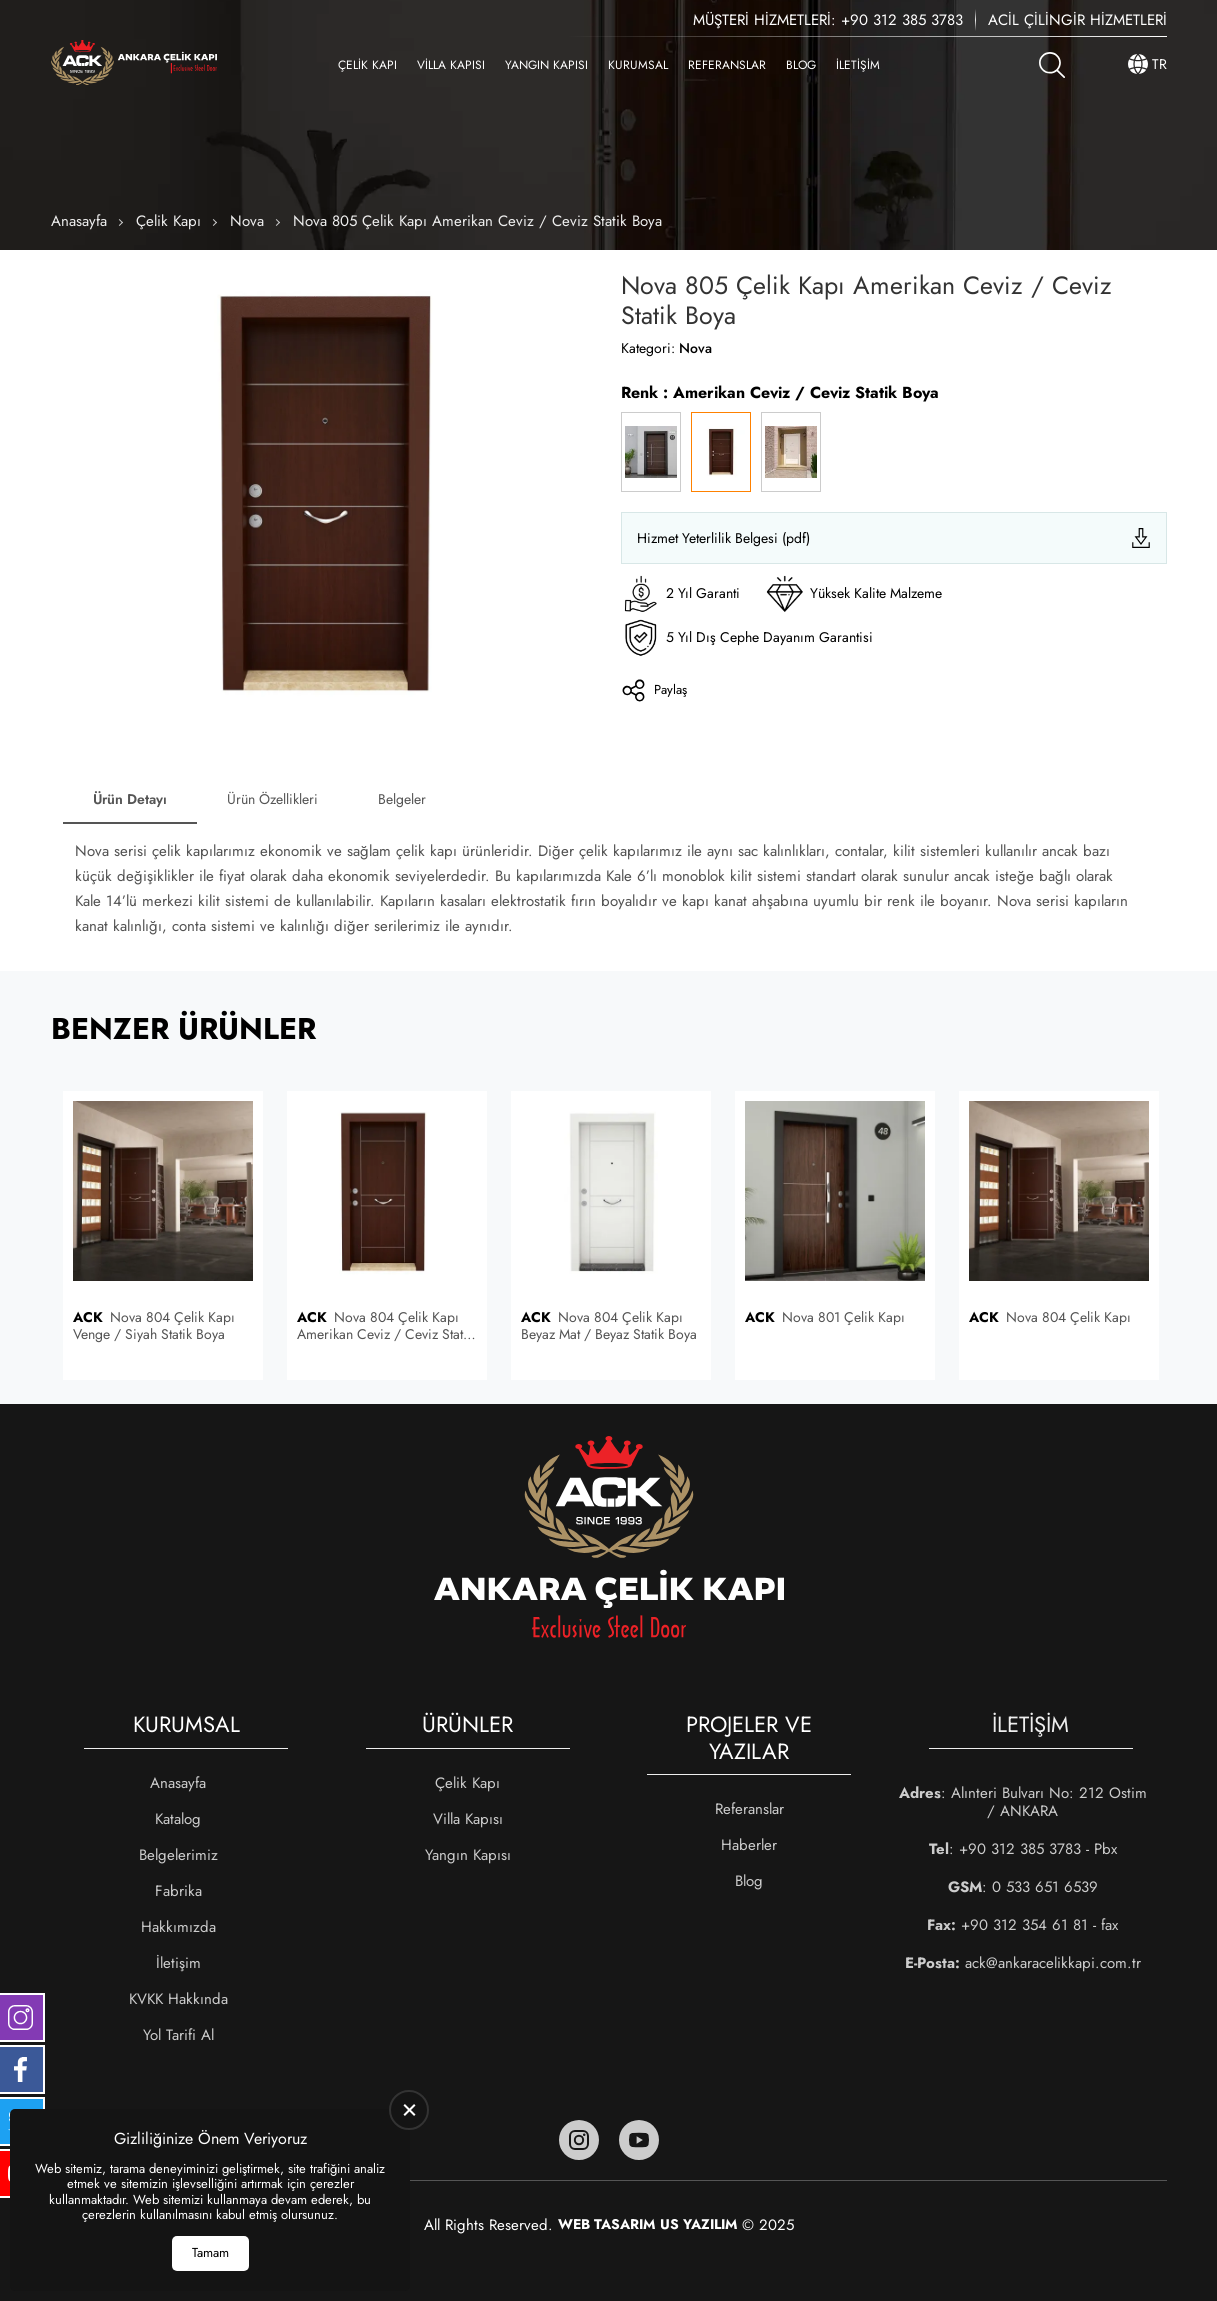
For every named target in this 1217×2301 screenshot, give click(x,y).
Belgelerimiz (178, 1855)
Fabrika (178, 1891)
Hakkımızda (178, 1927)
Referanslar (727, 65)
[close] (409, 2110)
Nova (247, 221)
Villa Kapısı (451, 65)
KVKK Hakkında (178, 1999)
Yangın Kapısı (546, 65)
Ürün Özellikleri (272, 799)
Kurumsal (638, 65)
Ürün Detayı (130, 799)
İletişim (858, 65)
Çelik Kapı (367, 65)
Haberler (749, 1845)
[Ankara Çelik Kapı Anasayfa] (134, 64)
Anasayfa (79, 221)
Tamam (210, 2252)
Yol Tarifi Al (178, 2035)
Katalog (178, 1819)
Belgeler (402, 799)
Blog (801, 65)
